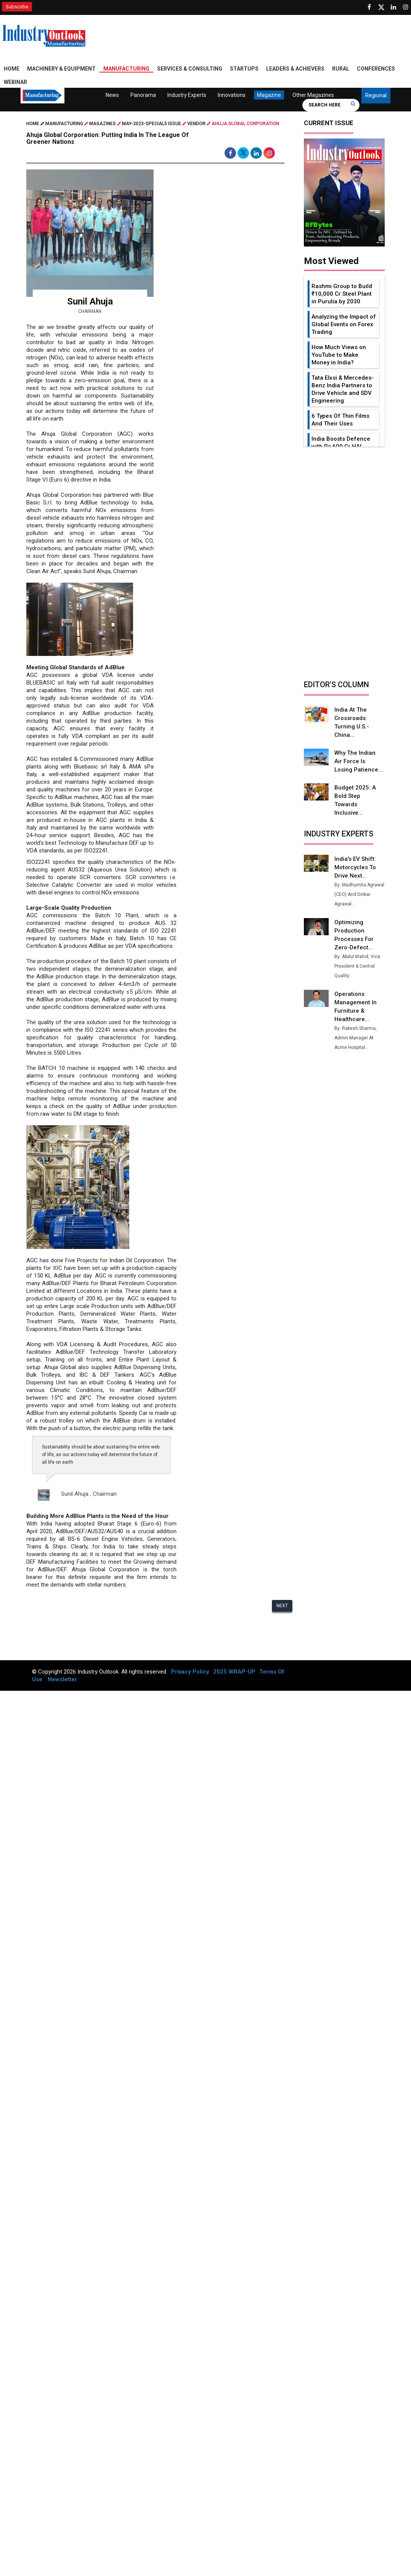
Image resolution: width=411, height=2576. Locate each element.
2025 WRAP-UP (234, 1671)
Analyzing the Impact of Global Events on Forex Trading (343, 324)
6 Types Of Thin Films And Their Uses (340, 419)
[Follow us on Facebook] (369, 7)
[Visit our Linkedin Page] (393, 7)
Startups (244, 69)
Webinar (15, 82)
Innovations (232, 95)
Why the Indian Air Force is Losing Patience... (358, 761)
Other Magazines (313, 95)
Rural (340, 69)
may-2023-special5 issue (151, 123)
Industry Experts (186, 95)
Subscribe (17, 7)
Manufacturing (126, 69)
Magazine (269, 95)
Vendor (196, 123)
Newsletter (62, 1679)
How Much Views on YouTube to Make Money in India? (338, 355)
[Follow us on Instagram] (405, 7)
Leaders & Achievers (295, 69)
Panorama (143, 95)
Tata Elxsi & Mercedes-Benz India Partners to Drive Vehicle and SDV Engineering (342, 389)
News (112, 95)
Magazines (102, 123)
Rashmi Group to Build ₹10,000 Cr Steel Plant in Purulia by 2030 (341, 294)
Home (11, 69)
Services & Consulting (189, 69)
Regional (376, 95)
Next (282, 1605)
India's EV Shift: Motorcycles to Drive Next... (355, 867)
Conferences (376, 69)
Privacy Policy (190, 1671)
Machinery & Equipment (61, 69)
